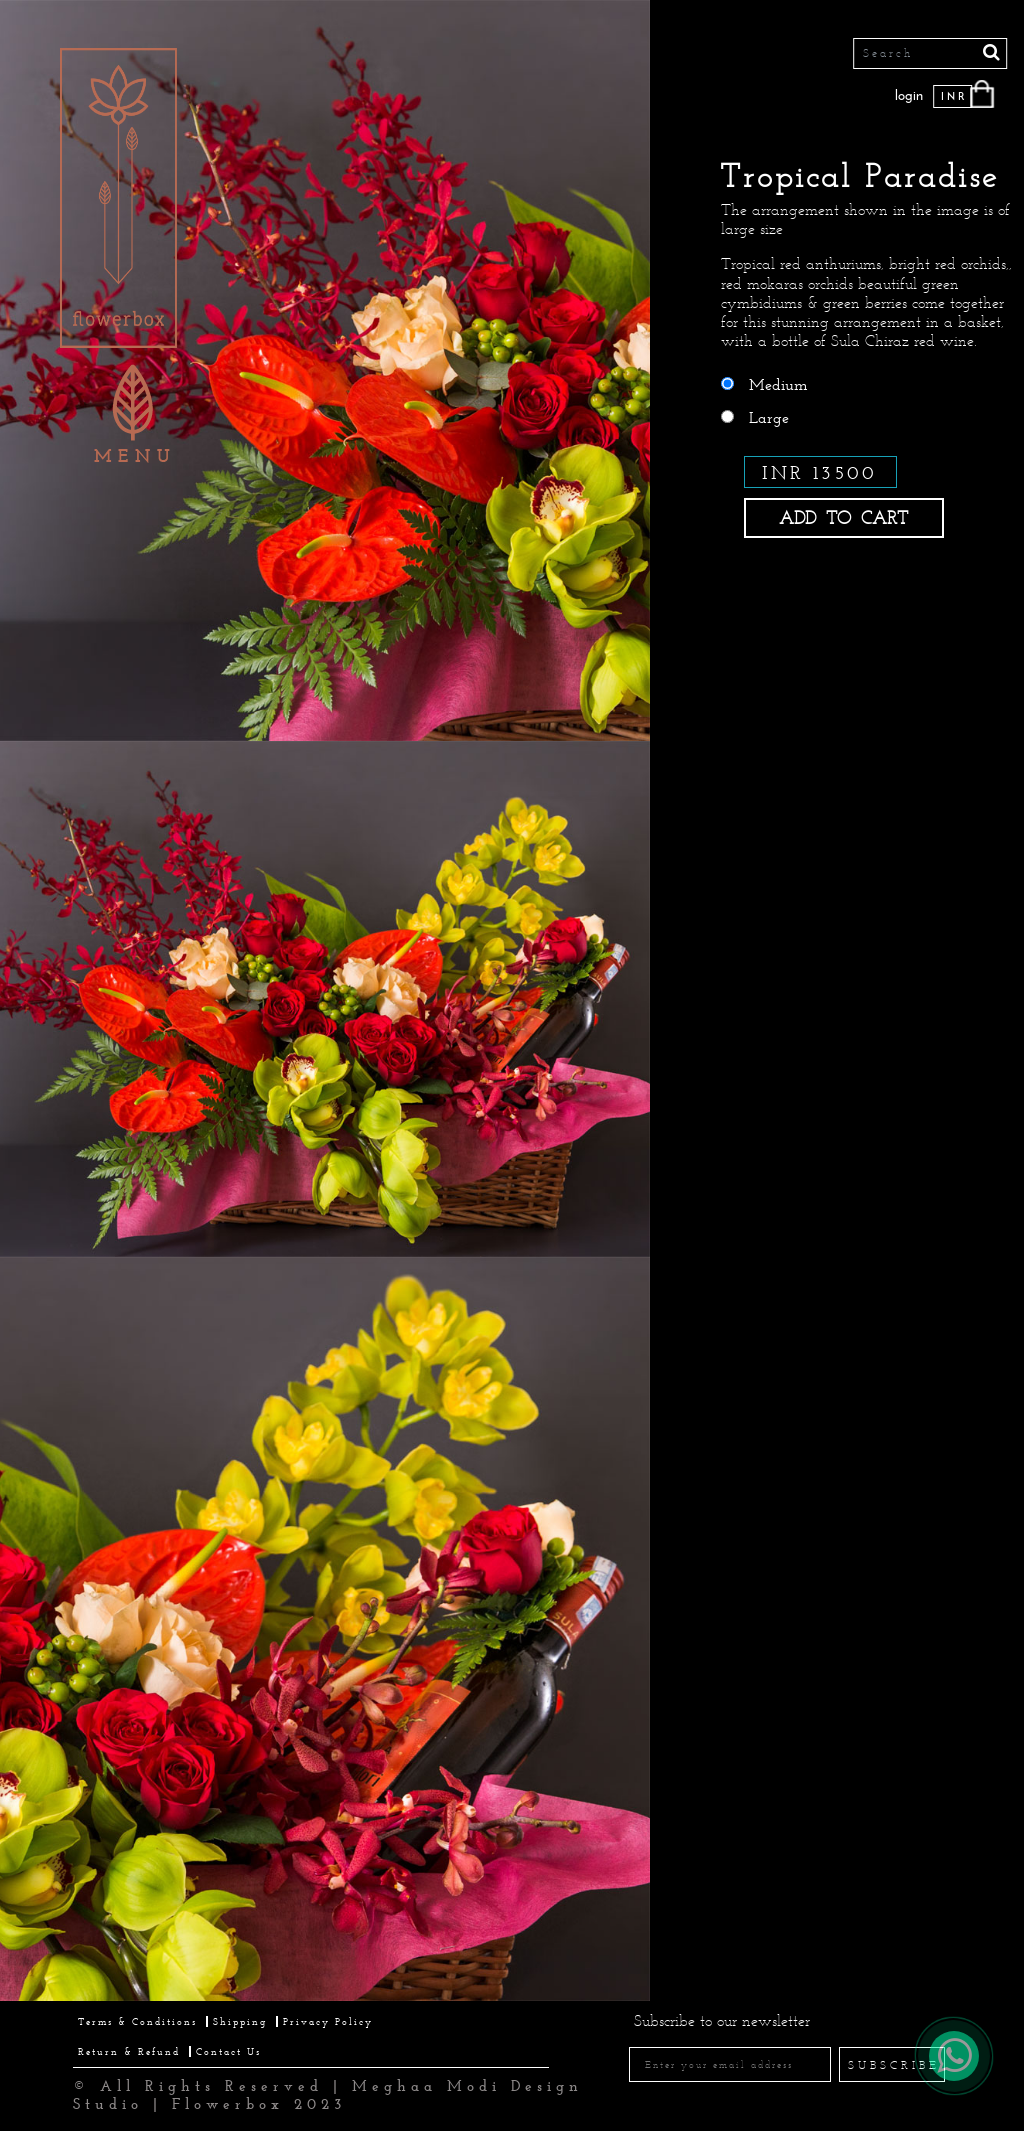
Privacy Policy (328, 2021)
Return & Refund (129, 2051)
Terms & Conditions (137, 2021)
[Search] (931, 53)
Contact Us (228, 2051)
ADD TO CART (843, 518)
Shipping (240, 2021)
